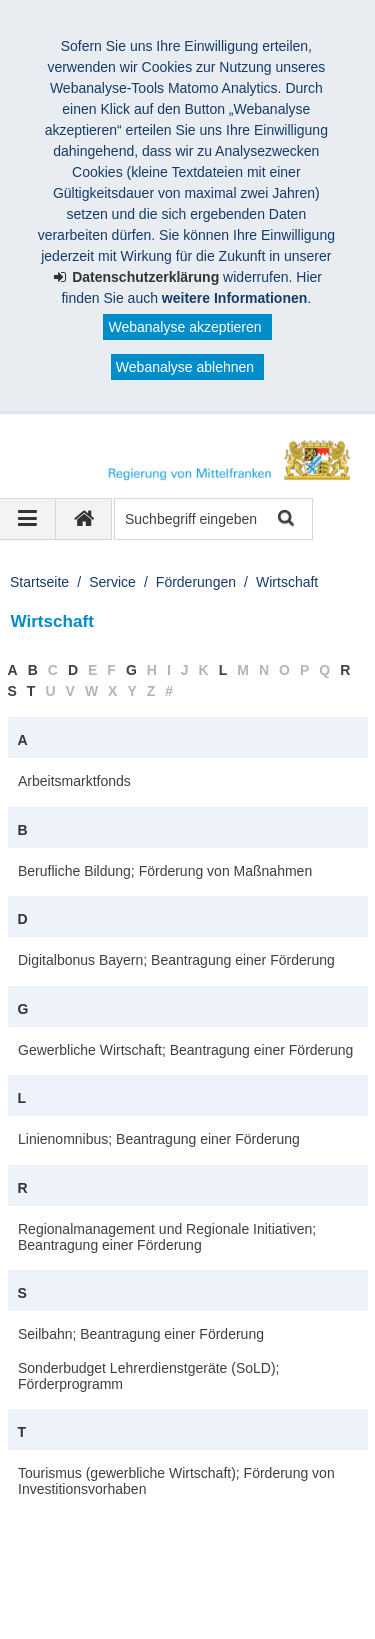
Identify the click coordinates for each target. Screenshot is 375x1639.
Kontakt (270, 1566)
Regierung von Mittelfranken (135, 1545)
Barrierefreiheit (164, 1587)
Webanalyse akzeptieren (184, 327)
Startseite (39, 582)
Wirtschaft (287, 582)
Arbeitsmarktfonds (74, 781)
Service (112, 582)
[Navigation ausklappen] (28, 519)
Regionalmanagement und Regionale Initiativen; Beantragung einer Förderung (167, 1237)
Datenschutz (175, 1566)
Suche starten (284, 519)
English (266, 1587)
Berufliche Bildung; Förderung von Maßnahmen (165, 871)
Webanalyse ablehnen (185, 367)
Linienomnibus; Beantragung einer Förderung (159, 1139)
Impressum (68, 1566)
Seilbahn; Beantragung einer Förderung (141, 1334)
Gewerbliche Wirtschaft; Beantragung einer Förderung (185, 1050)
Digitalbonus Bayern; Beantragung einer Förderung (176, 960)
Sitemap (59, 1587)
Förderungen (196, 582)
